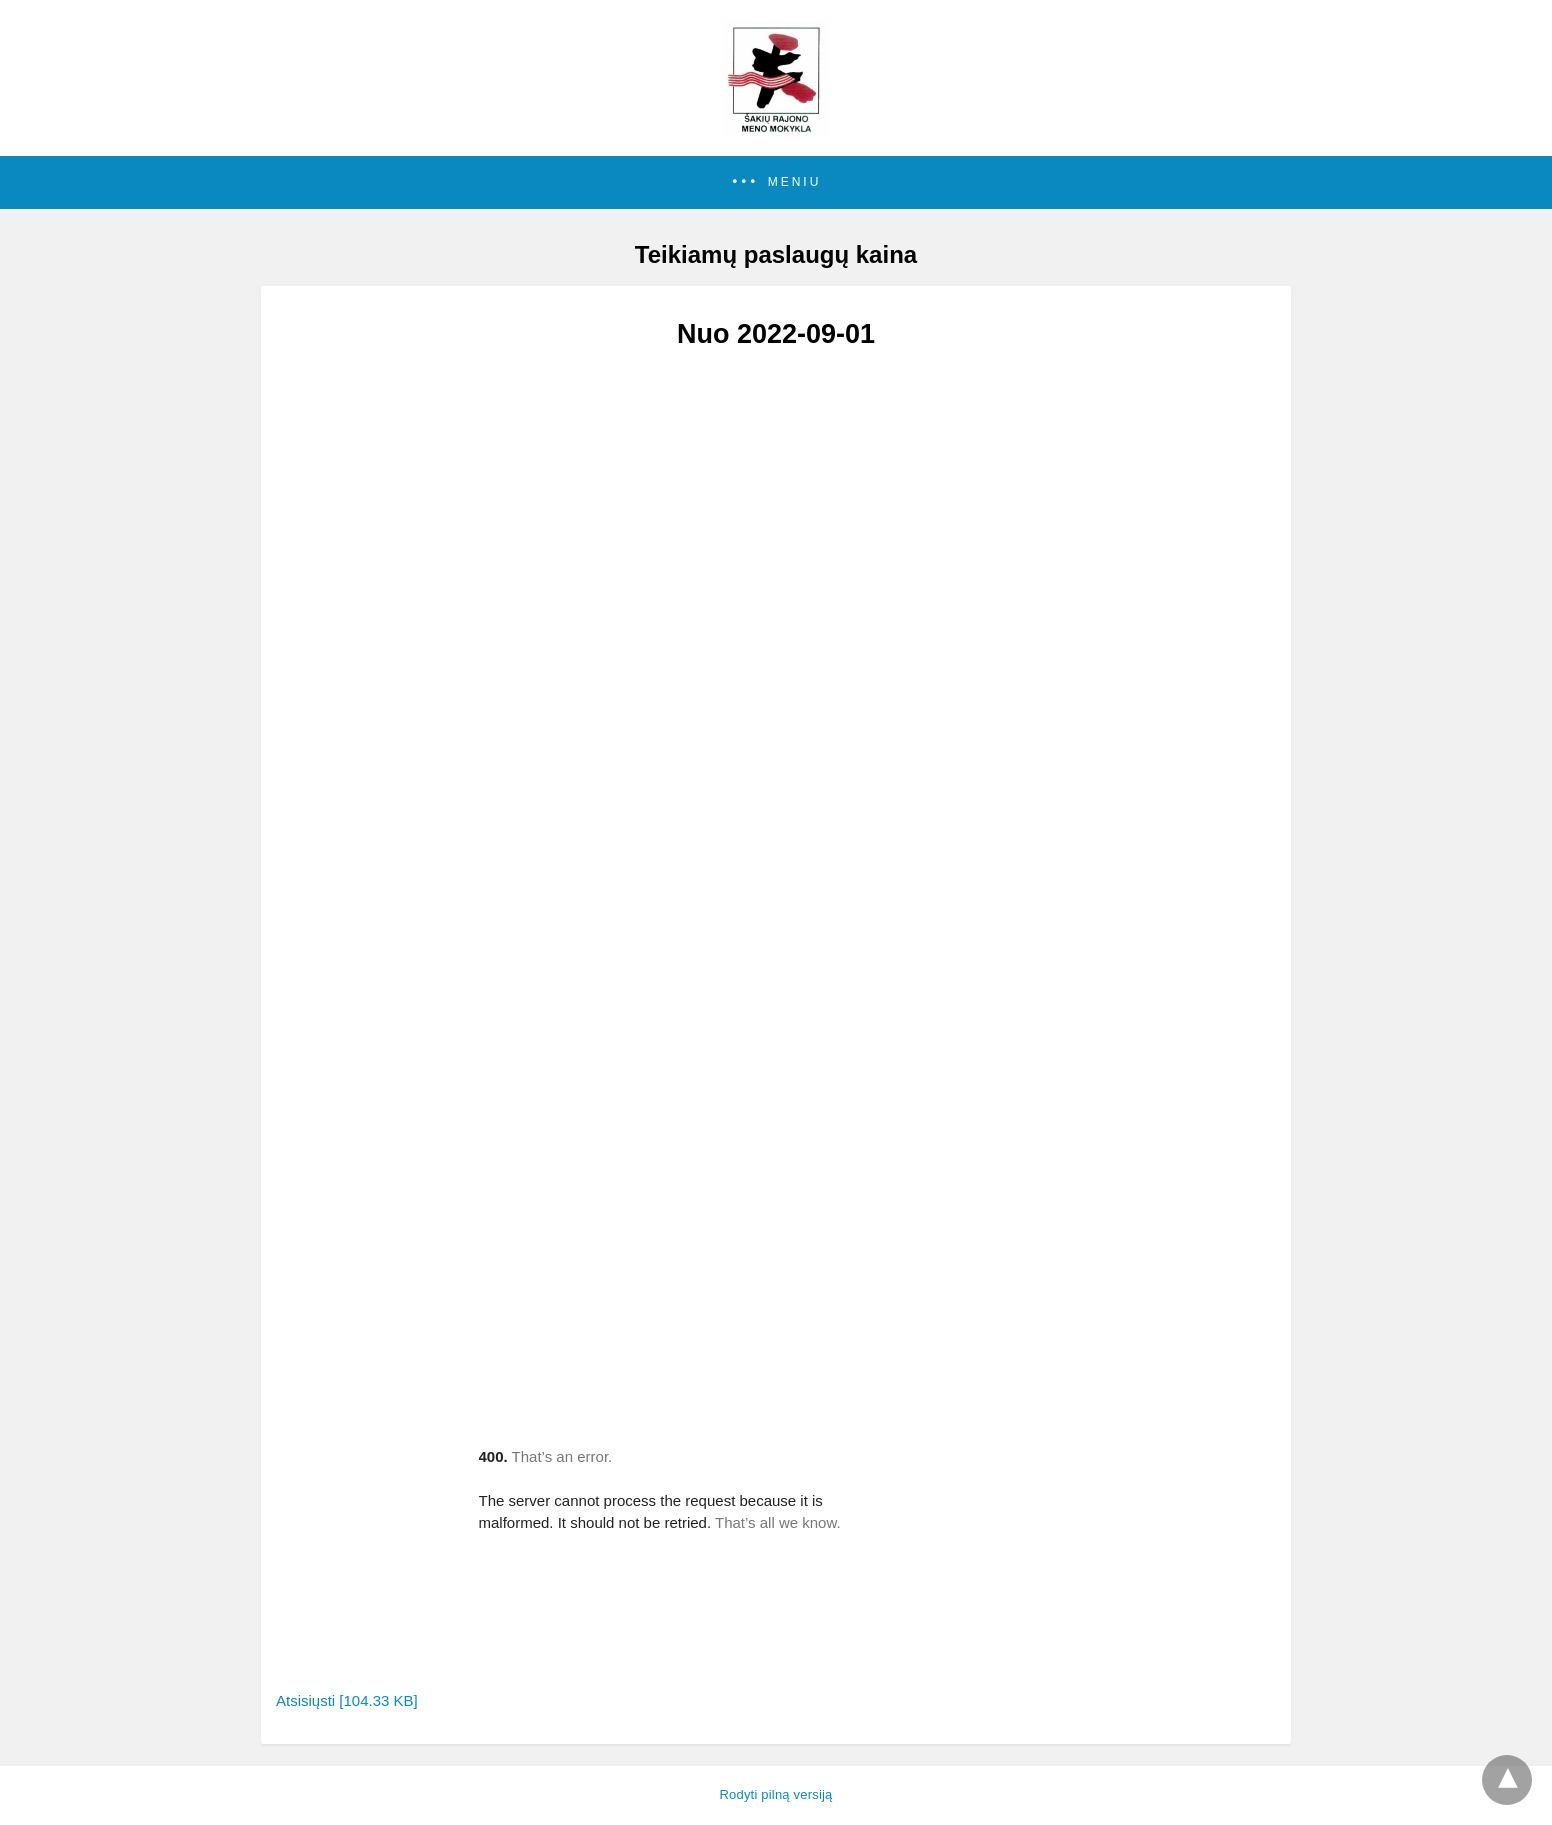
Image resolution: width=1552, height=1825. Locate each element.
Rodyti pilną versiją (775, 1794)
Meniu (795, 182)
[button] (776, 182)
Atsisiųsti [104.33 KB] (347, 1700)
